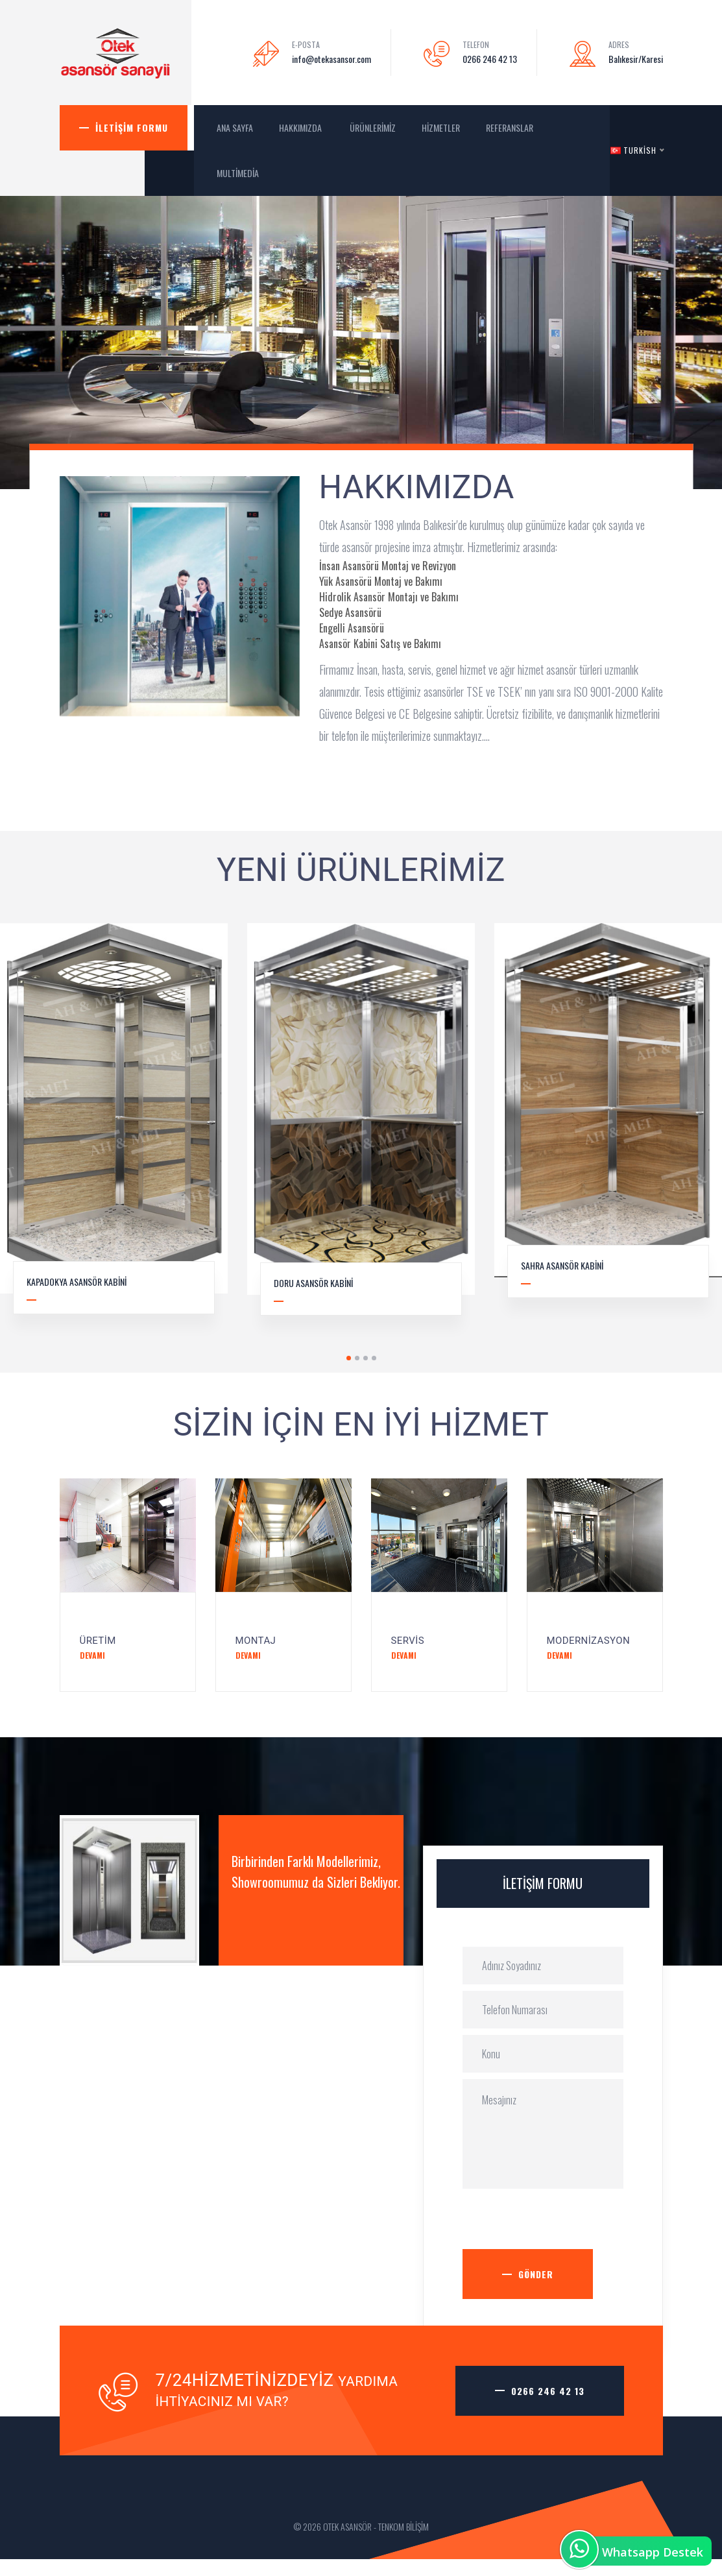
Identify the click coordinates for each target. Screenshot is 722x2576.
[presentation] (561, 2223)
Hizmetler (441, 127)
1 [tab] (348, 1358)
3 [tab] (365, 1358)
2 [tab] (357, 1358)
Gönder (535, 2274)
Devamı (92, 1655)
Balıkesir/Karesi (635, 59)
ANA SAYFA (235, 127)
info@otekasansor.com (331, 59)
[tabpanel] (361, 1129)
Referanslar (509, 127)
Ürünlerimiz (373, 127)
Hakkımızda (301, 127)
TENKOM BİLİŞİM (403, 2526)
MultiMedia (239, 173)
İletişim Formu (131, 127)
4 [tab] (374, 1358)
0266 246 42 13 (490, 59)
